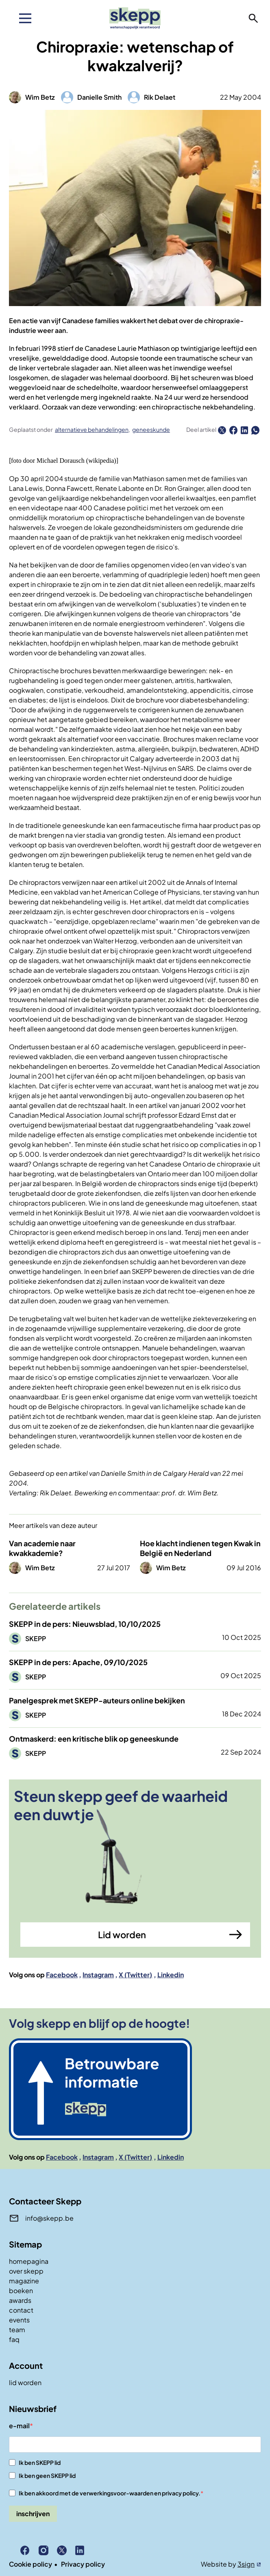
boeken (21, 2290)
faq (14, 2339)
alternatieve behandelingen (91, 429)
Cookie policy (30, 2564)
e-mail (19, 2425)
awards (20, 2300)
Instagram (98, 1974)
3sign (246, 2564)
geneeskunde (151, 429)
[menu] (25, 18)
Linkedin (170, 1974)
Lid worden (122, 1934)
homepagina (28, 2261)
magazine (24, 2280)
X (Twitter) (135, 1974)
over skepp (26, 2271)
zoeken (253, 18)
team (17, 2329)
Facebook (62, 1974)
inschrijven (33, 2513)
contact (21, 2310)
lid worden (25, 2382)
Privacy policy (83, 2564)
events (19, 2320)
